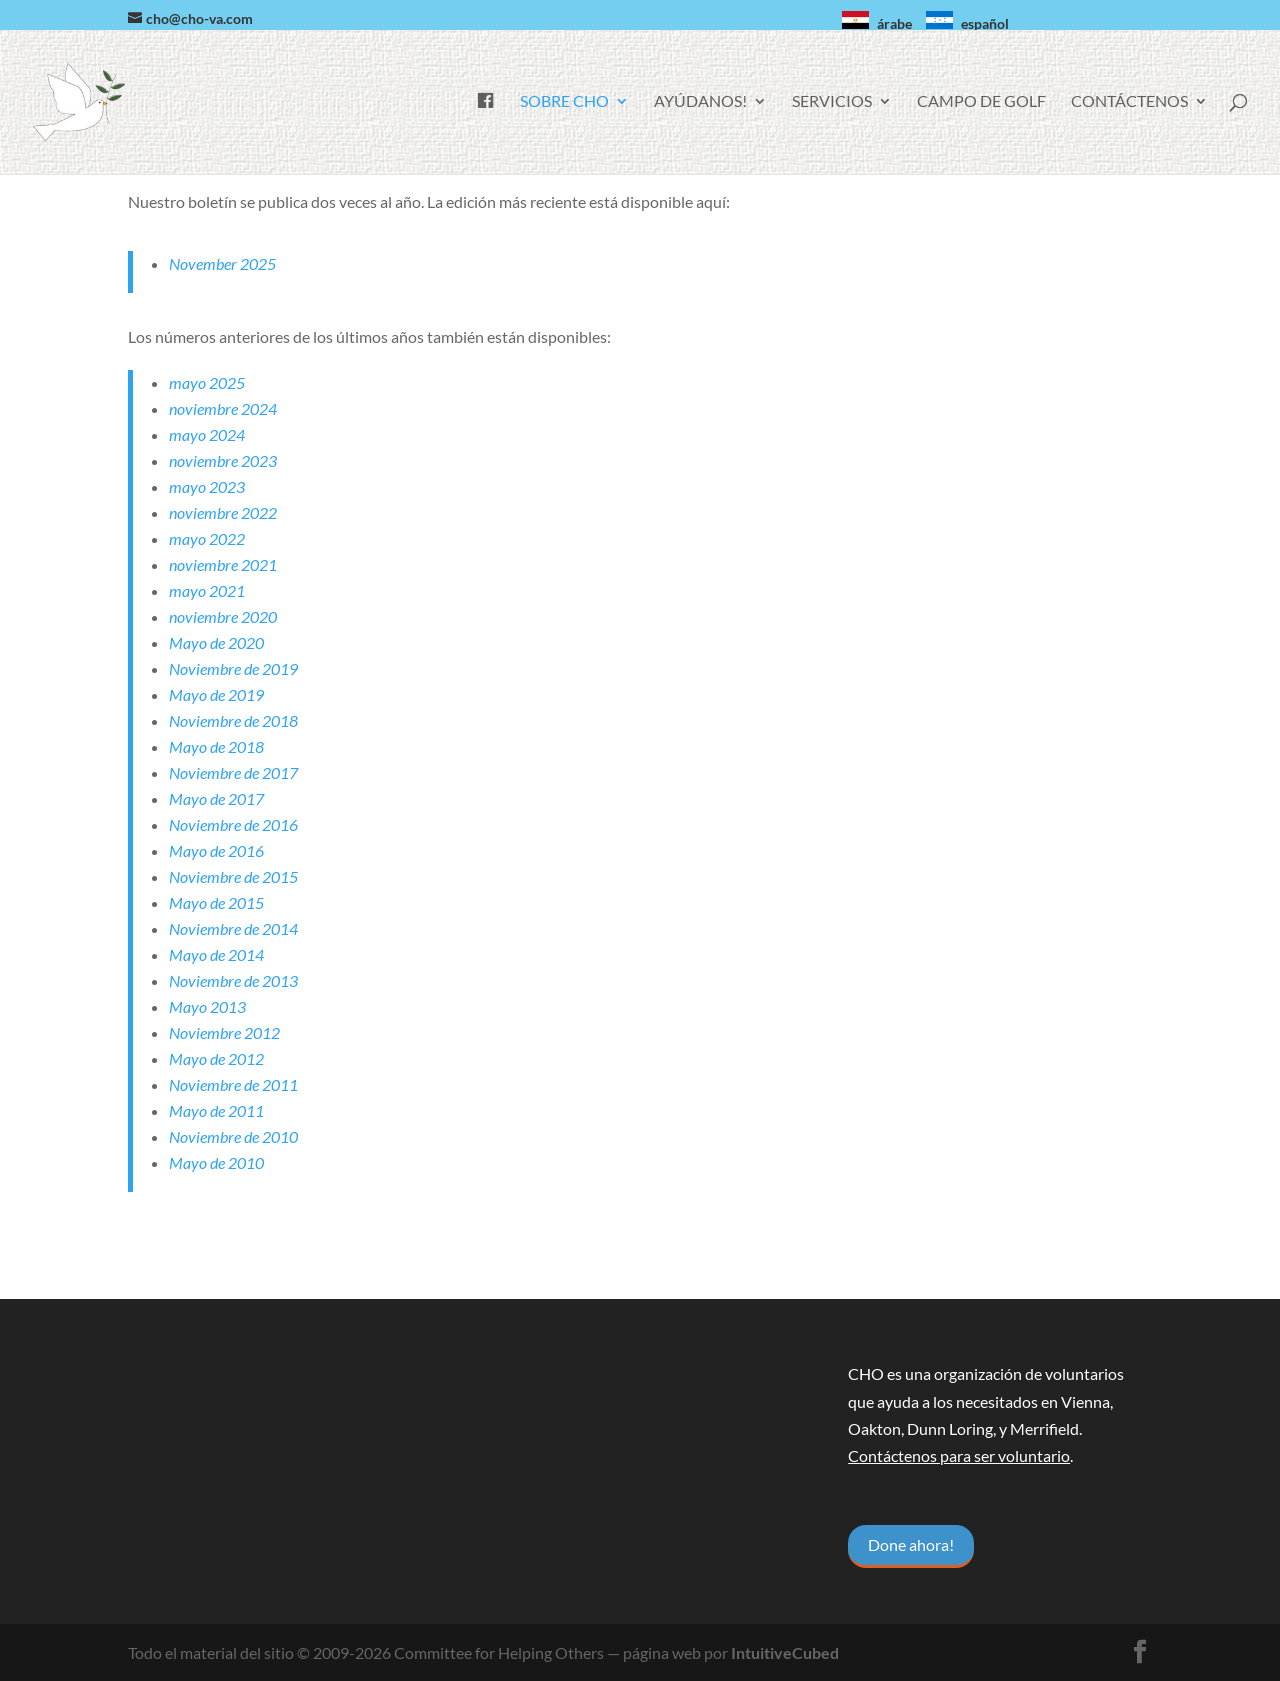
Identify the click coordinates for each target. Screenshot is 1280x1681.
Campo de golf (981, 102)
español (985, 23)
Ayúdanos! (700, 102)
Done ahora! (911, 1544)
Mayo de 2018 (216, 746)
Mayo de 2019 (216, 694)
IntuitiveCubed (785, 1652)
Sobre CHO (564, 102)
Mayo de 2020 (216, 642)
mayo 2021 (207, 590)
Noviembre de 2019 (233, 668)
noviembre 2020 (223, 616)
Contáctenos (1129, 102)
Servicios (832, 102)
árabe (894, 23)
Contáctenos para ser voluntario (959, 1455)
